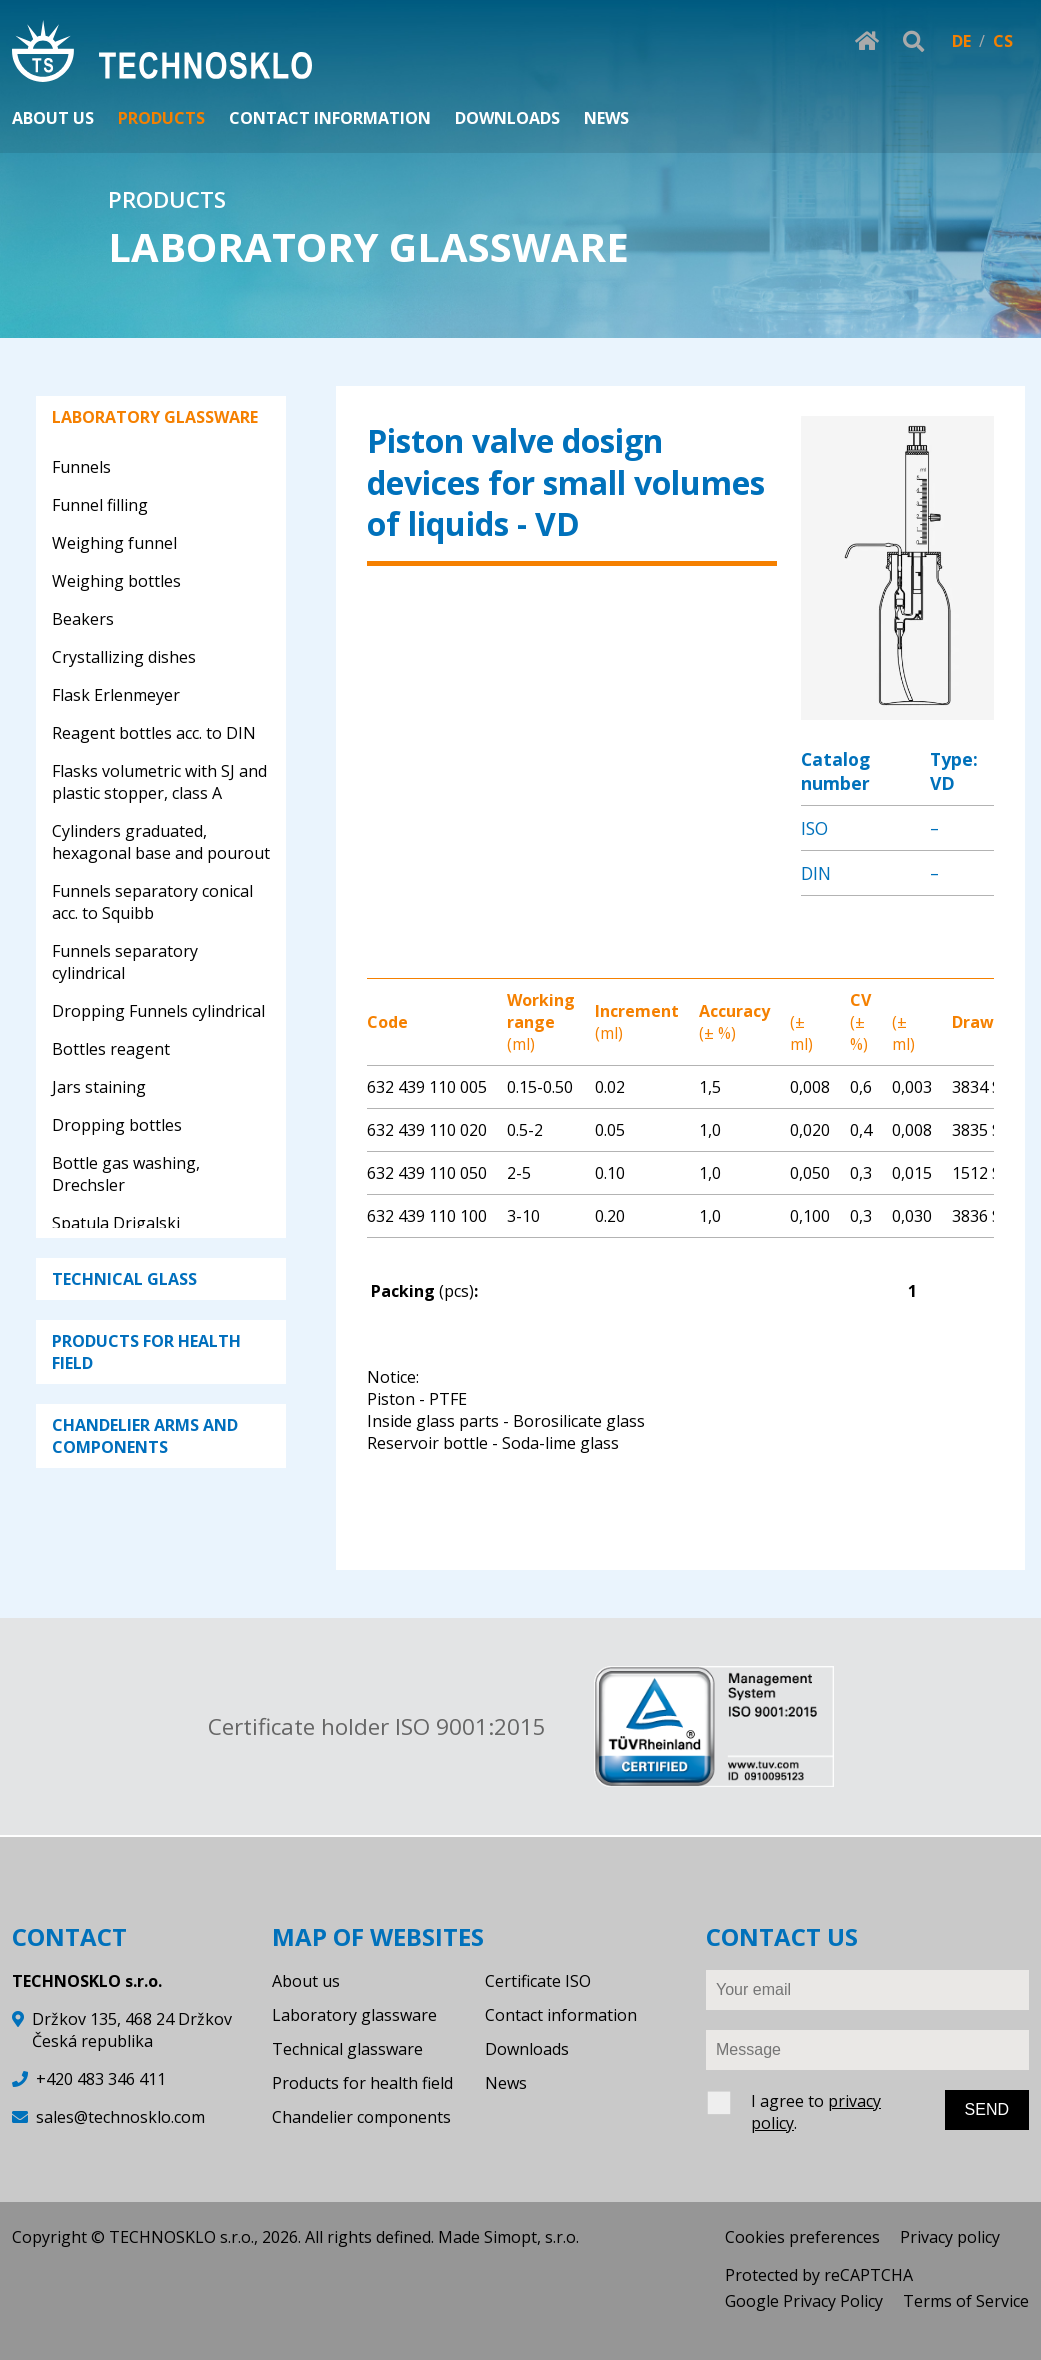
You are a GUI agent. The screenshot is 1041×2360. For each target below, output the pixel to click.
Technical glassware (347, 2049)
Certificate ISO (538, 1981)
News (506, 2083)
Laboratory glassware (354, 2015)
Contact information (561, 2015)
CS (1003, 41)
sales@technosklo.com (120, 2117)
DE (961, 41)
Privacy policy (950, 2237)
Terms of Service (966, 2301)
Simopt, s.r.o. (531, 2237)
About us (306, 1981)
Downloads (527, 2049)
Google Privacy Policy (804, 2301)
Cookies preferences (802, 2237)
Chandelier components (361, 2117)
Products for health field (362, 2083)
